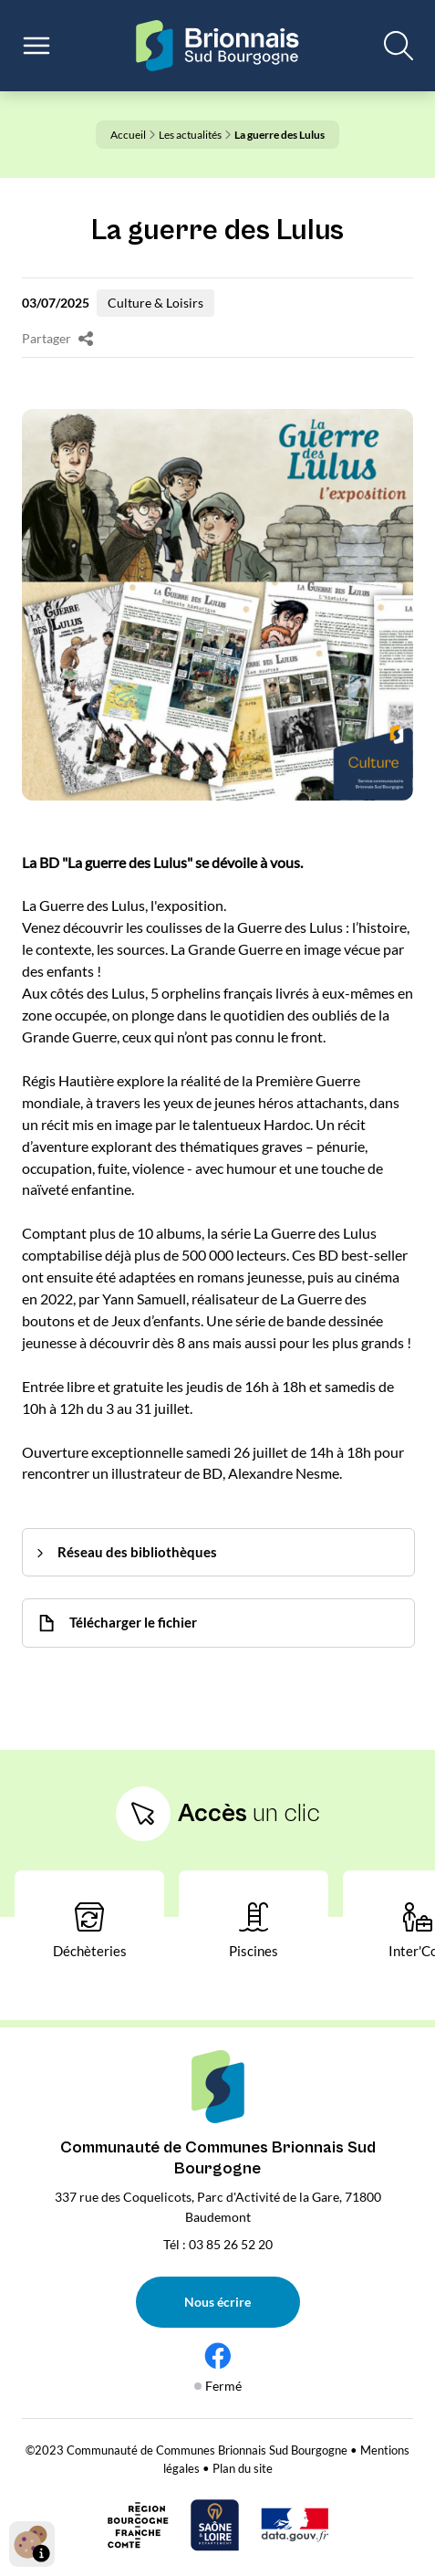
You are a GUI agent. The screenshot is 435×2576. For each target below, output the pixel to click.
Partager (57, 338)
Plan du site (242, 2468)
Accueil (132, 134)
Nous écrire (217, 2301)
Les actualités (195, 134)
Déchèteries (90, 1930)
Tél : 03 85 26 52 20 (218, 2244)
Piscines (253, 1930)
